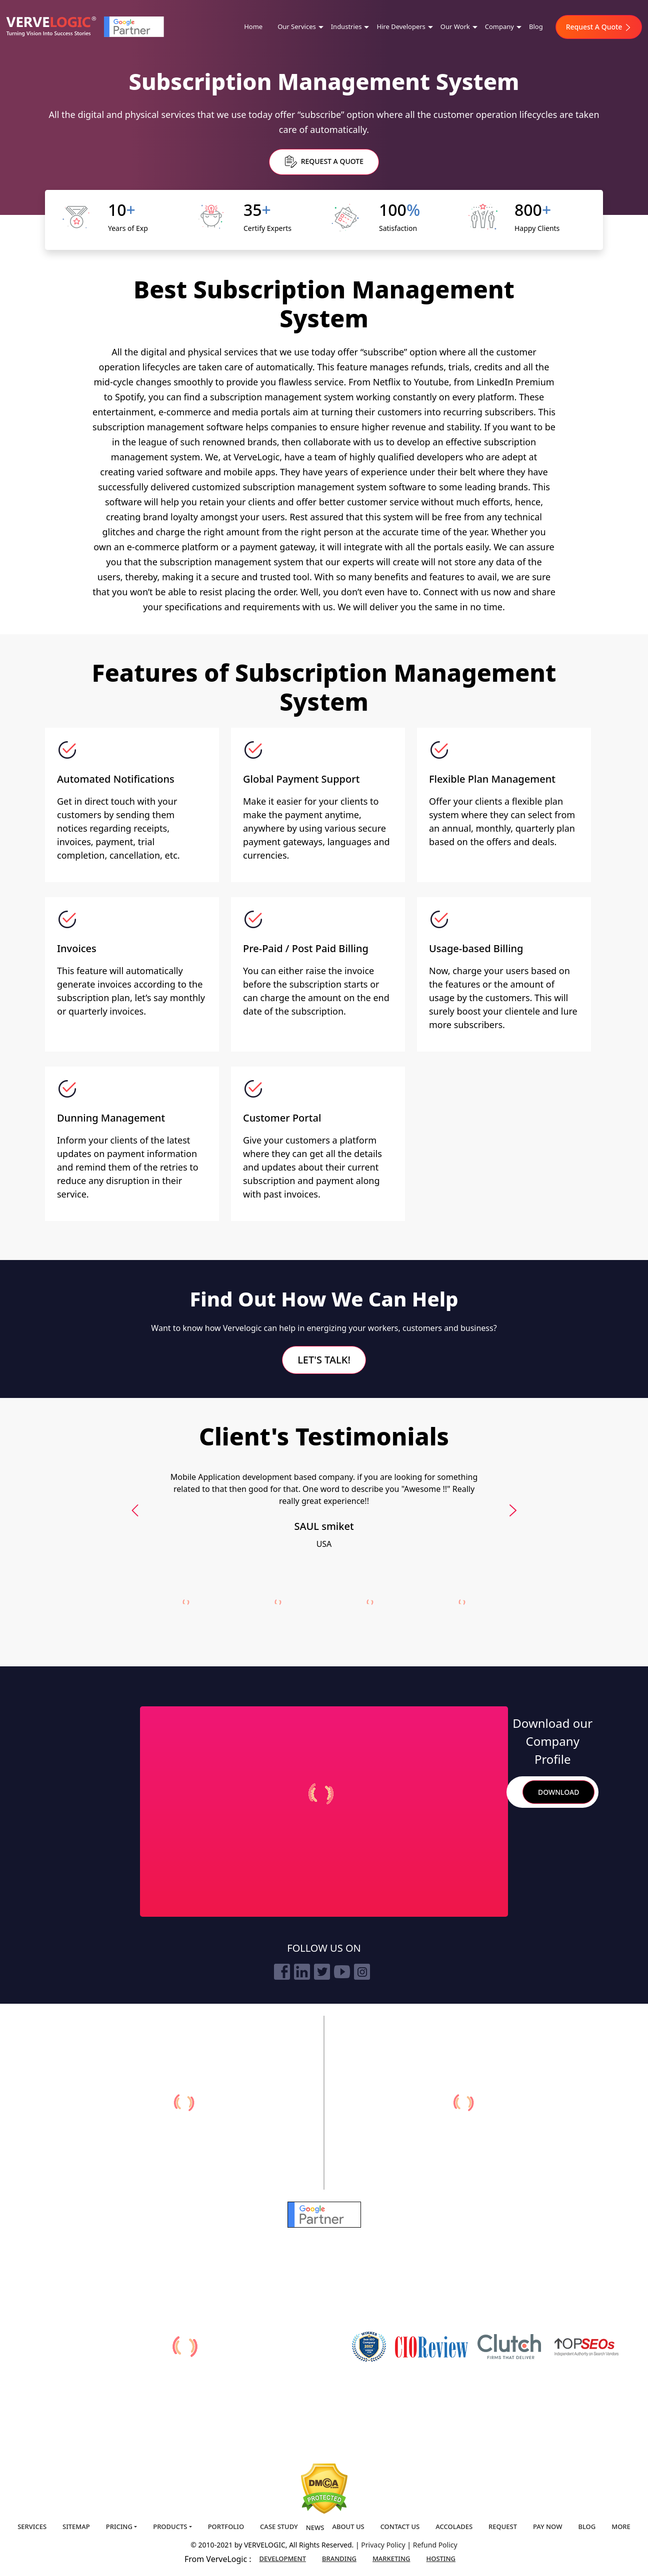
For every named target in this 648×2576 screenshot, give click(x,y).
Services (32, 2526)
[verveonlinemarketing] (184, 2103)
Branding (339, 2558)
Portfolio (226, 2526)
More (621, 2526)
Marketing (391, 2558)
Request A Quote (599, 26)
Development (283, 2558)
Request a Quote (324, 161)
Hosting (441, 2558)
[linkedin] (302, 1972)
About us (348, 2526)
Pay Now (547, 2526)
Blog (536, 26)
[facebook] (282, 1972)
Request (502, 2526)
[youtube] (342, 1972)
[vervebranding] (463, 2103)
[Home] (51, 26)
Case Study (279, 2526)
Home (253, 26)
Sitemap (76, 2526)
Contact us (400, 2526)
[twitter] (322, 1972)
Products (170, 2526)
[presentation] (135, 1510)
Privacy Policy (384, 2545)
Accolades (454, 2526)
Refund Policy (435, 2545)
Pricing (119, 2526)
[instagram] (362, 1972)
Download (558, 1792)
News (315, 2527)
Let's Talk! (324, 1359)
